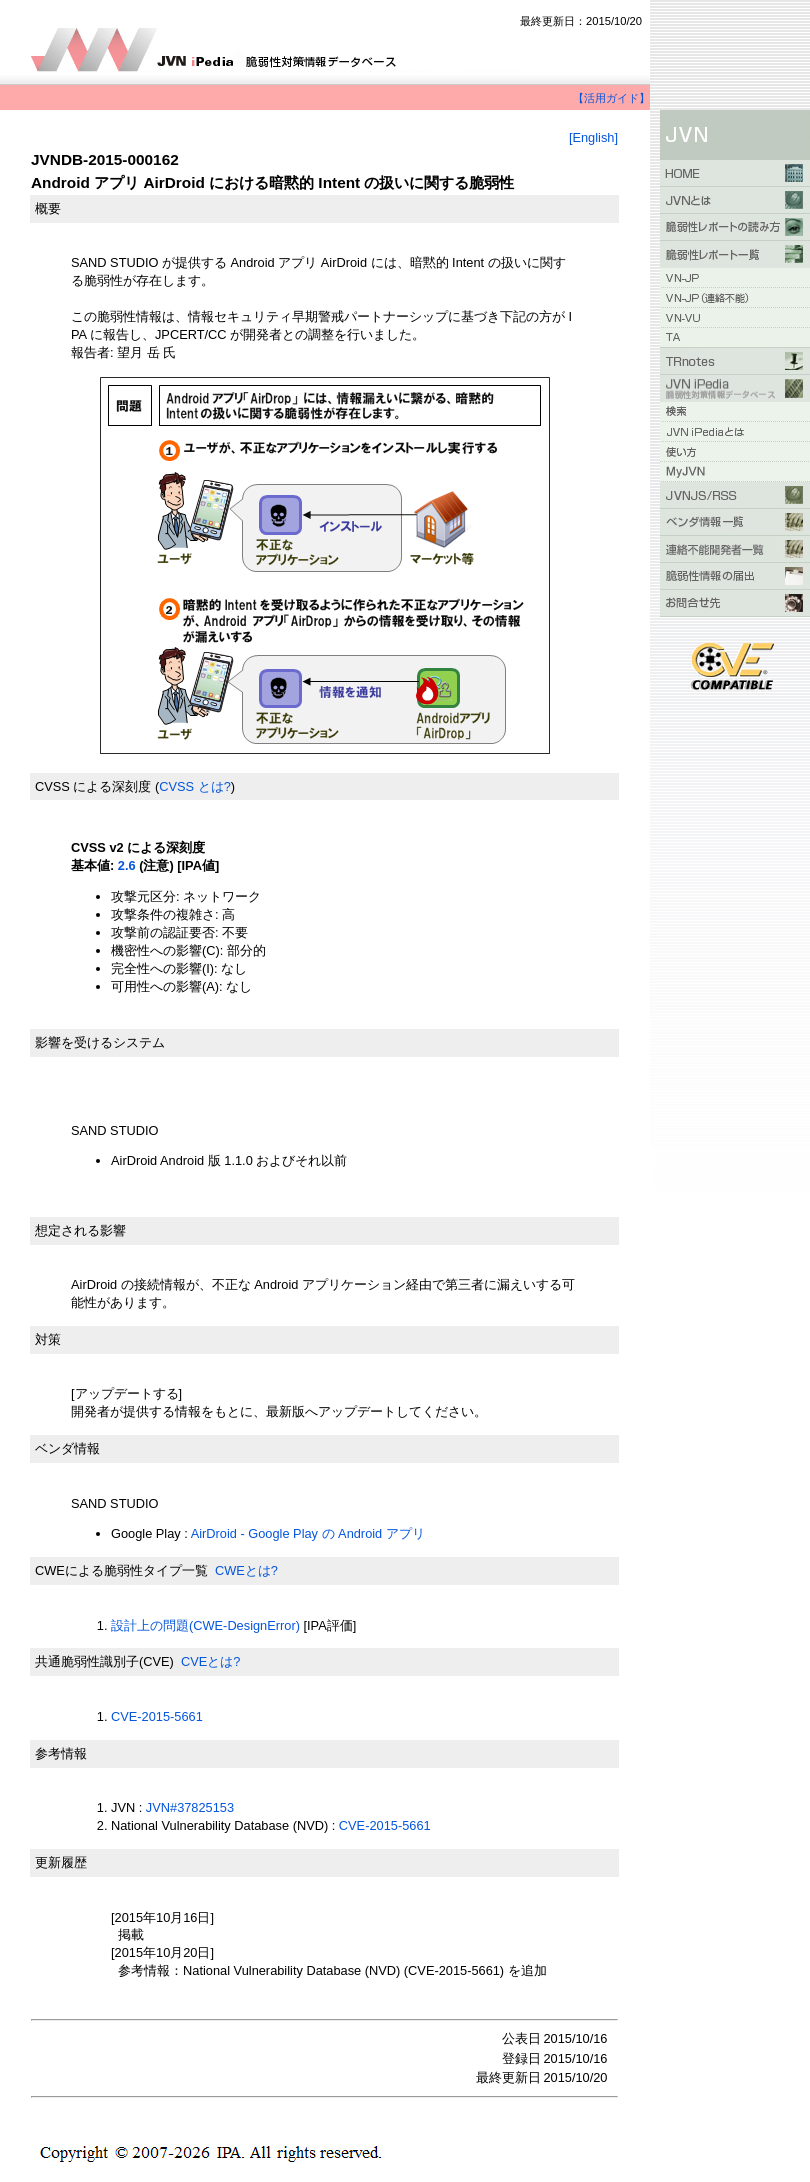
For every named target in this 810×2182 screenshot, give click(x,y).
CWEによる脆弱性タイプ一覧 (121, 1570)
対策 (48, 1339)
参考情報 (61, 1753)
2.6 (127, 865)
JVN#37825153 (190, 1807)
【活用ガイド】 (611, 98)
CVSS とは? (195, 786)
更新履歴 (61, 1862)
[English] (593, 137)
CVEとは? (210, 1661)
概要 (48, 208)
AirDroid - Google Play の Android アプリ (308, 1533)
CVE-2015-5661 (157, 1716)
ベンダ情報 (67, 1448)
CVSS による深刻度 (93, 786)
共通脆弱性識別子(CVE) (104, 1661)
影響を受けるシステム (100, 1042)
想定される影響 (80, 1230)
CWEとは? (246, 1570)
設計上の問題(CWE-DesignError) (205, 1625)
